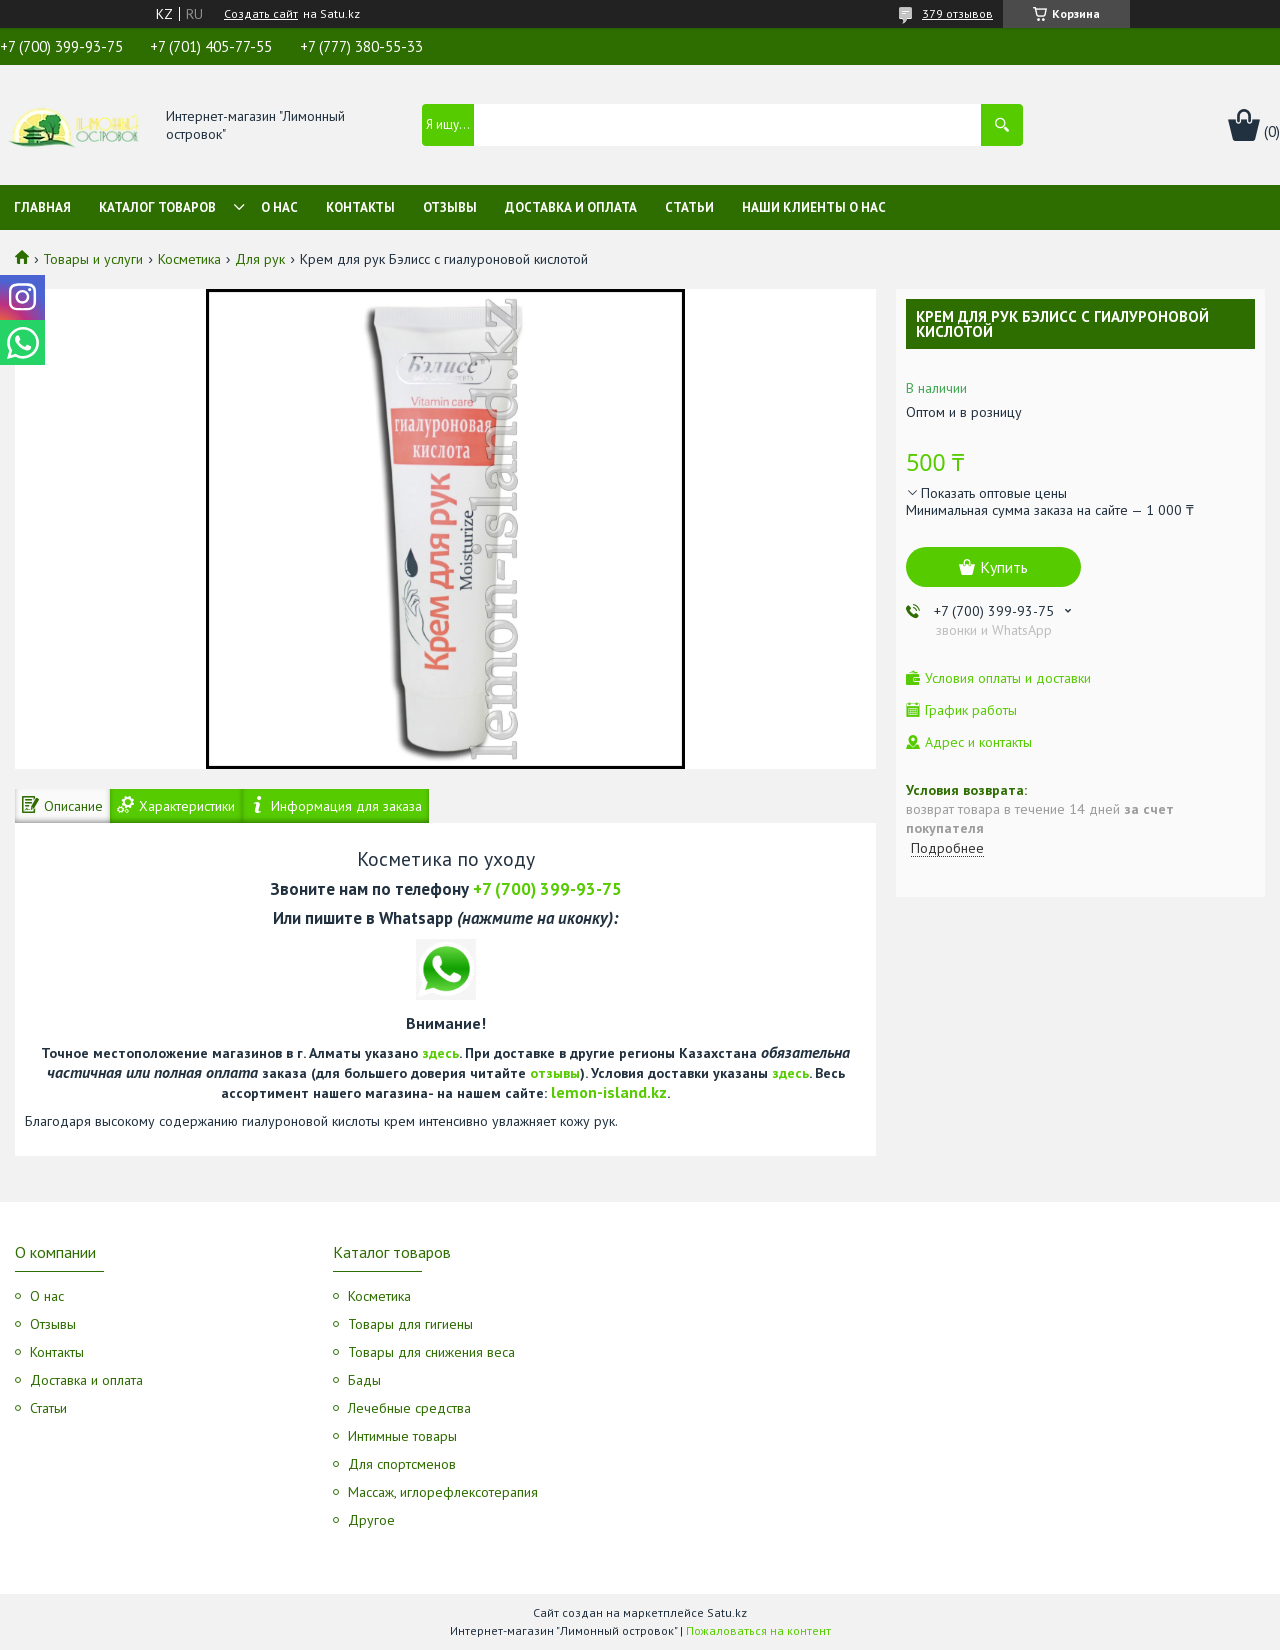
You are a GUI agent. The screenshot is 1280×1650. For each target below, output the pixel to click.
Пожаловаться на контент (758, 1630)
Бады (364, 1380)
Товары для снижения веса (431, 1352)
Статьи (689, 207)
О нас (279, 207)
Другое (371, 1520)
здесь (440, 1053)
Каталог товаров (157, 207)
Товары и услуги (93, 259)
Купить (1004, 567)
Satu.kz (727, 1612)
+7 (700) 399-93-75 (547, 889)
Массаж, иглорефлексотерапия (443, 1492)
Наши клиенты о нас (814, 207)
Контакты (360, 207)
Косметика (189, 259)
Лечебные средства (409, 1408)
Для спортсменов (402, 1464)
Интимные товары (402, 1436)
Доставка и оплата (571, 207)
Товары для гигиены (410, 1324)
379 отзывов (957, 13)
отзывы (555, 1073)
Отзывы (450, 207)
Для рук (260, 259)
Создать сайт (261, 14)
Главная (42, 207)
